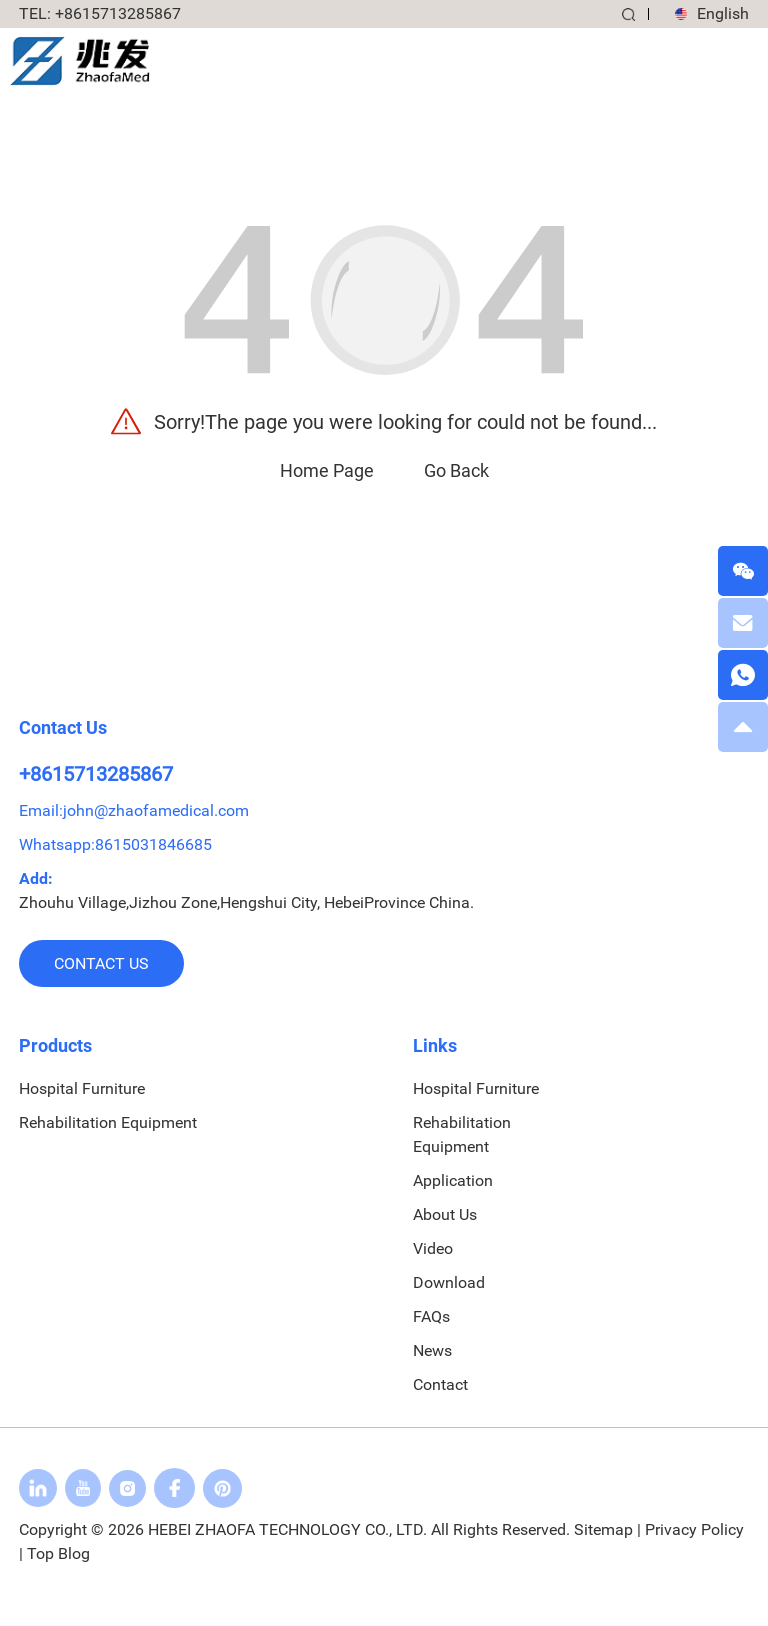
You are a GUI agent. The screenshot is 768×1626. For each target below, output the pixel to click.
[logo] (80, 59)
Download (449, 1282)
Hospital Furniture (82, 1088)
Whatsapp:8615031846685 (115, 844)
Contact (440, 1384)
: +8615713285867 (100, 13)
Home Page (327, 470)
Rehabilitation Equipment (108, 1122)
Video (433, 1248)
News (432, 1350)
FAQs (431, 1316)
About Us (445, 1214)
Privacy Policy (694, 1529)
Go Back (456, 470)
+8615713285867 (96, 774)
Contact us (101, 963)
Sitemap (603, 1529)
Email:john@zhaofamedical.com (134, 810)
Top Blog (58, 1553)
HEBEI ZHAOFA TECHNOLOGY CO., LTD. (287, 1529)
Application (453, 1180)
